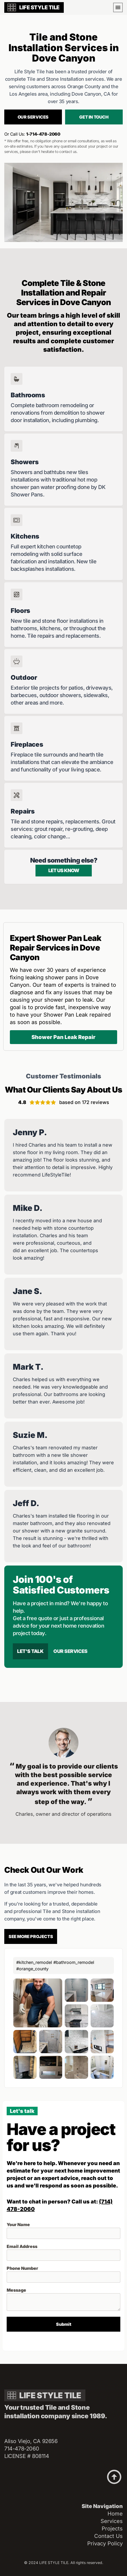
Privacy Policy (105, 2543)
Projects (112, 2528)
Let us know (63, 870)
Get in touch (93, 117)
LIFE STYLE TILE (39, 7)
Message (16, 2290)
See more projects (31, 1936)
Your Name (18, 2224)
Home (115, 2513)
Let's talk (30, 1651)
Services (112, 2521)
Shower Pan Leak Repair (63, 1037)
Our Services (70, 1651)
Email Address (22, 2246)
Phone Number (22, 2268)
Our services (33, 117)
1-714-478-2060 (43, 134)
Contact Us (108, 2536)
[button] (118, 7)
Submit (63, 2324)
